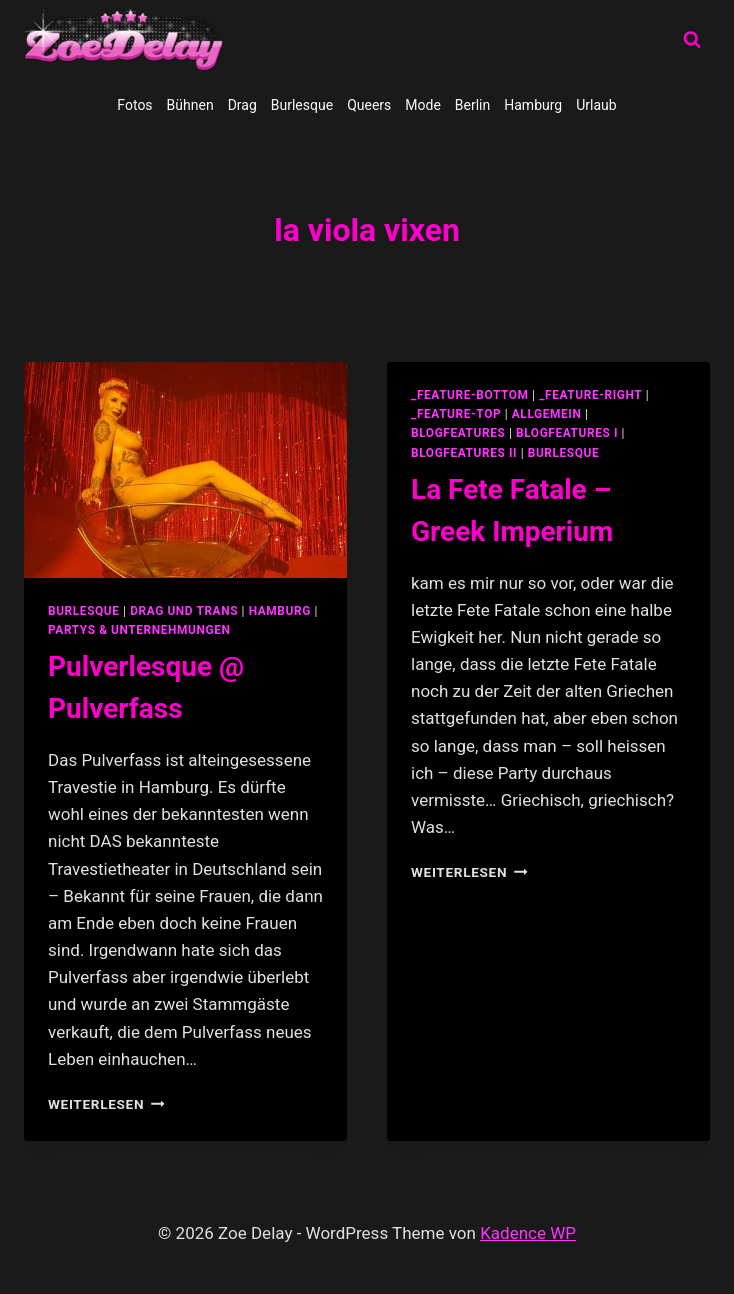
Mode (423, 105)
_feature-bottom (470, 395)
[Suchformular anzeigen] (692, 40)
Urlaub (596, 105)
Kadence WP (528, 1233)
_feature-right (590, 395)
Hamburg (533, 105)
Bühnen (190, 105)
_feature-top (456, 414)
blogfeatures (458, 433)
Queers (369, 105)
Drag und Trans (184, 611)
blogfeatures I (567, 433)
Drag (242, 105)
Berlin (472, 105)
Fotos (134, 105)
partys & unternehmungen (139, 630)
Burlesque (302, 105)
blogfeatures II (464, 453)
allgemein (547, 414)
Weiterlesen (106, 1104)
